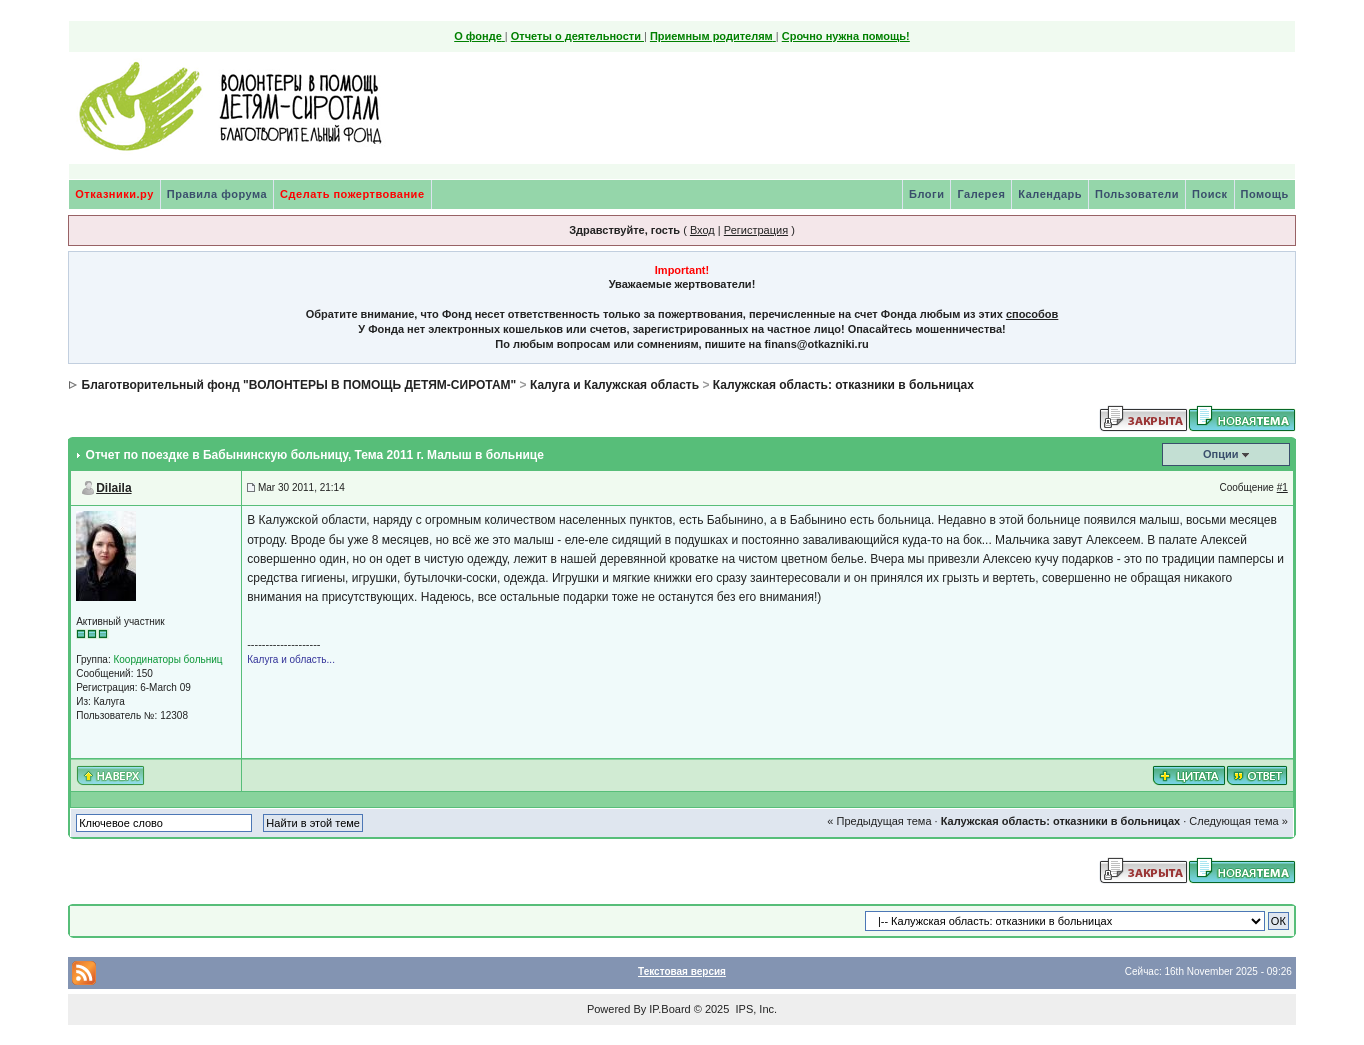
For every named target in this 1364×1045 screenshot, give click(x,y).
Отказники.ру (114, 194)
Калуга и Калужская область (614, 385)
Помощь (1265, 194)
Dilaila (113, 488)
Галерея (981, 194)
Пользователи (1137, 194)
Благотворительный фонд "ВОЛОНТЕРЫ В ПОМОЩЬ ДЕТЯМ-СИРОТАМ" (299, 385)
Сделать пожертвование (352, 194)
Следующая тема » (1238, 821)
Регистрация (756, 230)
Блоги (926, 194)
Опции (1221, 454)
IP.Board (669, 1009)
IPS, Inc (754, 1009)
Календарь (1050, 194)
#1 (1282, 487)
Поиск (1210, 194)
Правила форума (217, 194)
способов (1032, 314)
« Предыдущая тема (879, 821)
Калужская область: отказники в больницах (843, 385)
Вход (702, 230)
